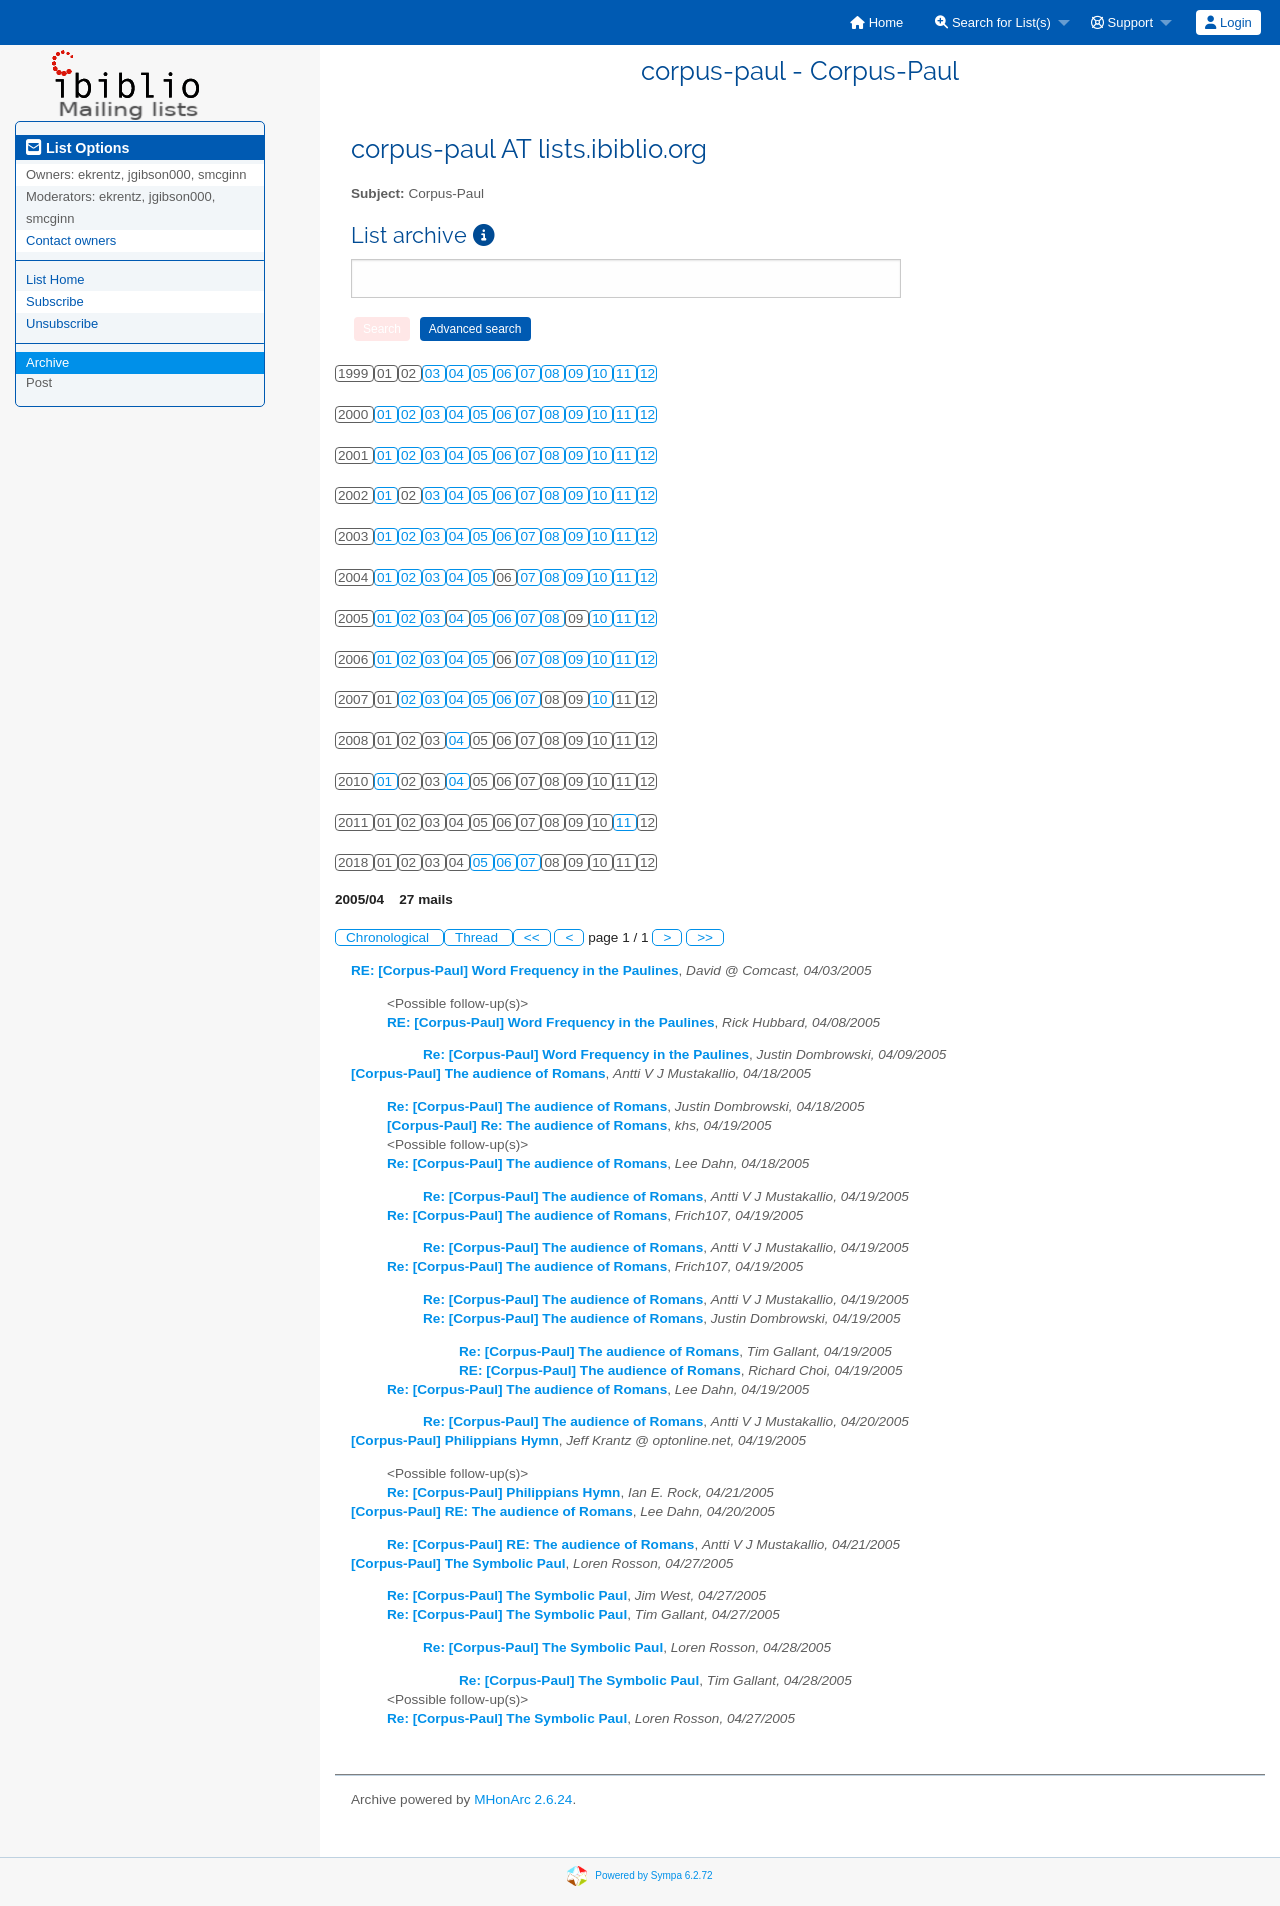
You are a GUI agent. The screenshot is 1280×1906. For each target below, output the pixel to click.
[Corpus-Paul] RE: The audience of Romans (492, 1511)
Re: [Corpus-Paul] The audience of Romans (527, 1106)
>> (705, 937)
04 (458, 373)
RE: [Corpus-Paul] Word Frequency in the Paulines (515, 970)
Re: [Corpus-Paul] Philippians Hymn (503, 1492)
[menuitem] (876, 22)
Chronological (389, 937)
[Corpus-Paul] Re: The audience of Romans (527, 1125)
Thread (478, 937)
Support (1122, 22)
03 (434, 373)
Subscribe (55, 301)
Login (1228, 22)
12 (647, 373)
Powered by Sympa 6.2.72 (653, 1874)
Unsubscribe (62, 323)
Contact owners (71, 240)
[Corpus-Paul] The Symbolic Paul (458, 1563)
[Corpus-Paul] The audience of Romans (478, 1073)
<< (532, 937)
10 (601, 373)
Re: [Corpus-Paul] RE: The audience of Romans (540, 1544)
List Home (55, 279)
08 (553, 373)
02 (410, 414)
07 (529, 373)
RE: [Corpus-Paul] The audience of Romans (600, 1370)
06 (506, 373)
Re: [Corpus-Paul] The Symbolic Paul (507, 1595)
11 (625, 373)
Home (876, 22)
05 (482, 373)
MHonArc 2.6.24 (523, 1799)
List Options (77, 148)
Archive (47, 362)
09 (577, 373)
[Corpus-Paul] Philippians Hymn (455, 1440)
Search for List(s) (993, 22)
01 (386, 414)
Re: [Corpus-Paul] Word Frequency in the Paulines (586, 1054)
